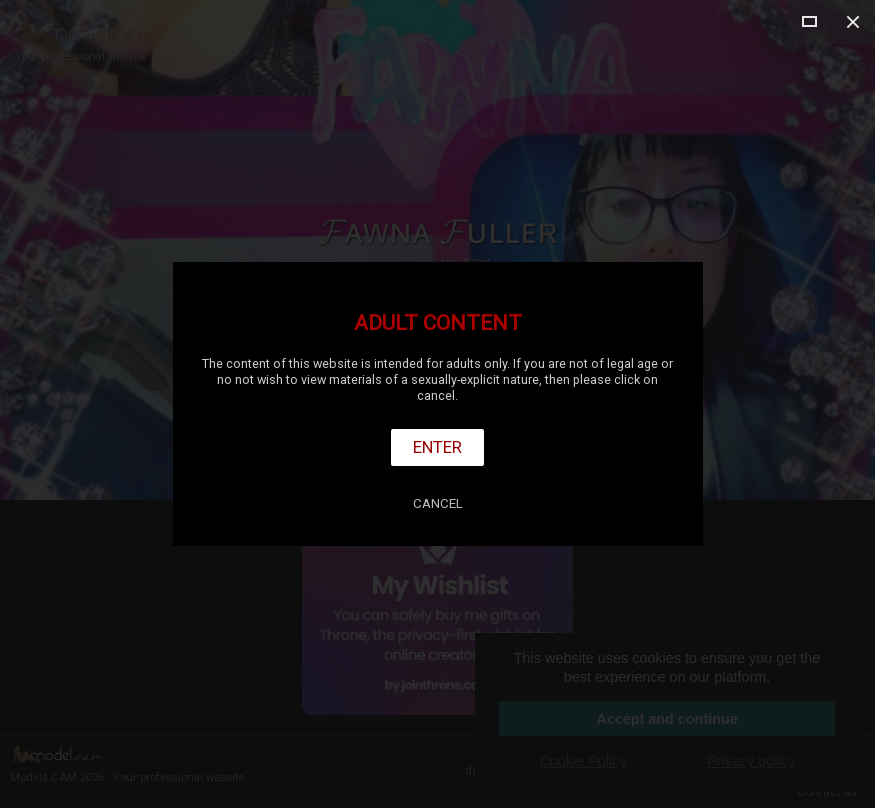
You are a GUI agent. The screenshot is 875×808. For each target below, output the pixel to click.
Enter (437, 447)
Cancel (438, 503)
